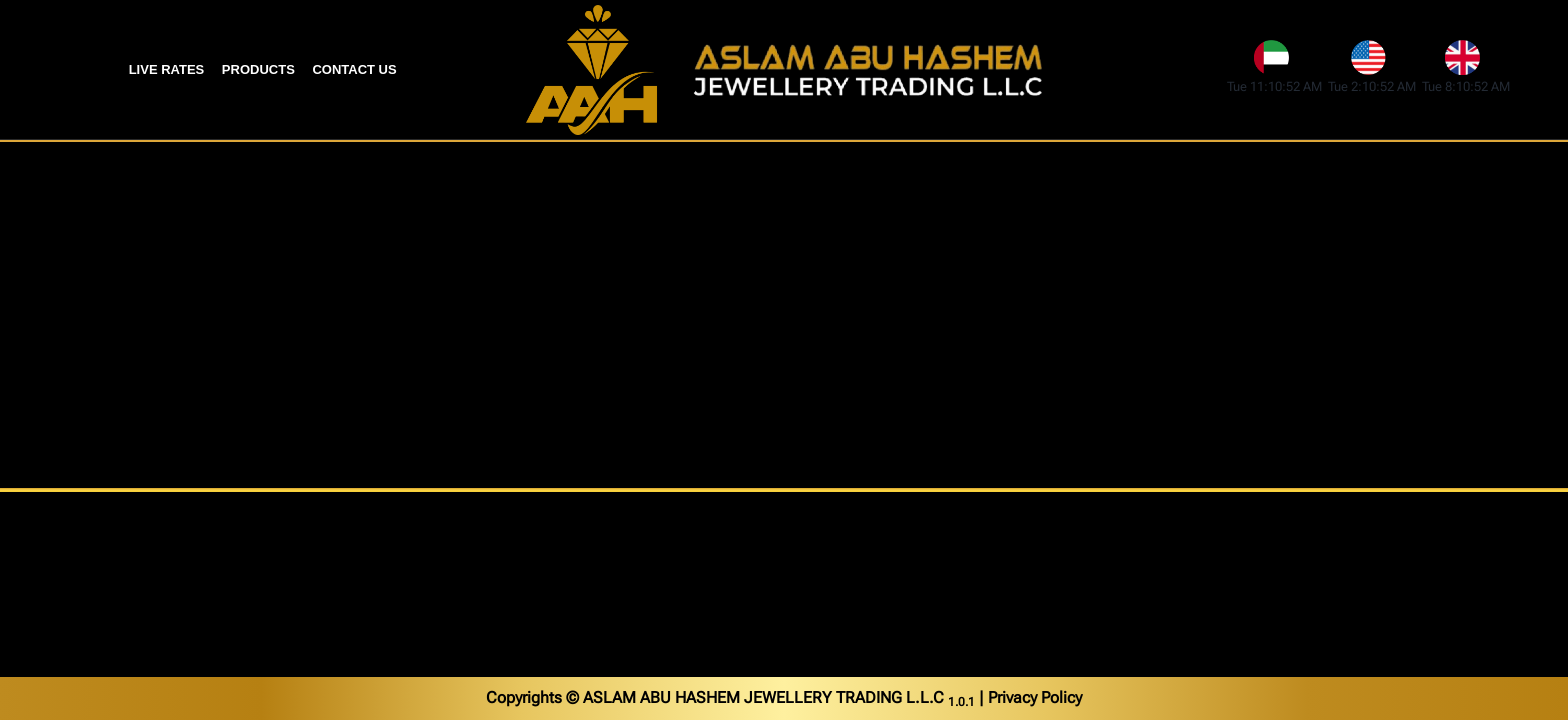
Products (258, 69)
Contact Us (354, 69)
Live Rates (167, 69)
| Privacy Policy (1030, 698)
